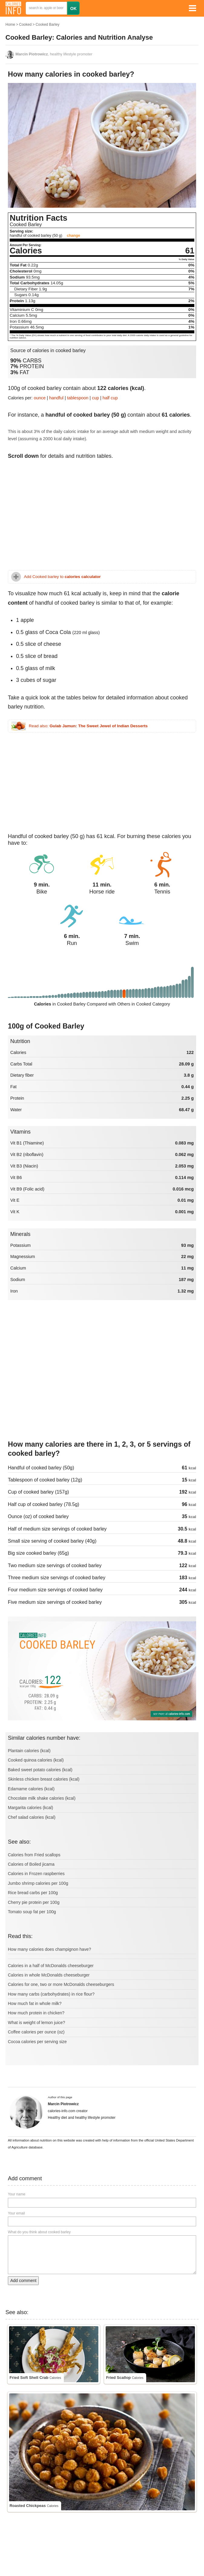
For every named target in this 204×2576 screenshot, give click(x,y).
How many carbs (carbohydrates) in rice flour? (51, 1994)
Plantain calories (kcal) (29, 1750)
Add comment (23, 2280)
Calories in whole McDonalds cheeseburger (49, 1975)
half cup (110, 397)
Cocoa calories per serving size (37, 2041)
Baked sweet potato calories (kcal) (40, 1769)
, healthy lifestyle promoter (53, 54)
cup (95, 397)
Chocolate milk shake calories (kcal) (41, 1798)
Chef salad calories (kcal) (31, 1817)
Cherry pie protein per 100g (33, 1902)
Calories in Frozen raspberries (36, 1873)
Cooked (25, 24)
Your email (16, 2213)
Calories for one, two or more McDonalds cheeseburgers (61, 1984)
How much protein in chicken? (36, 2012)
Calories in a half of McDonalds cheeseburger (51, 1965)
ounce (40, 397)
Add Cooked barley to (62, 576)
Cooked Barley (47, 24)
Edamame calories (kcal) (31, 1788)
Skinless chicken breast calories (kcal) (44, 1779)
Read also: (88, 726)
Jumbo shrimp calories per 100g (38, 1883)
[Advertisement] (102, 517)
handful (56, 397)
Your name (16, 2194)
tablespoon (77, 397)
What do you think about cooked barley (39, 2232)
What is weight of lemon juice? (36, 2022)
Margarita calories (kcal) (30, 1807)
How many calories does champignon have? (49, 1949)
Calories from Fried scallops (34, 1854)
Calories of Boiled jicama (31, 1864)
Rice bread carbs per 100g (33, 1892)
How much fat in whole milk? (34, 2003)
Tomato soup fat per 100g (32, 1911)
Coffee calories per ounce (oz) (36, 2031)
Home (10, 24)
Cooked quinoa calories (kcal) (36, 1760)
